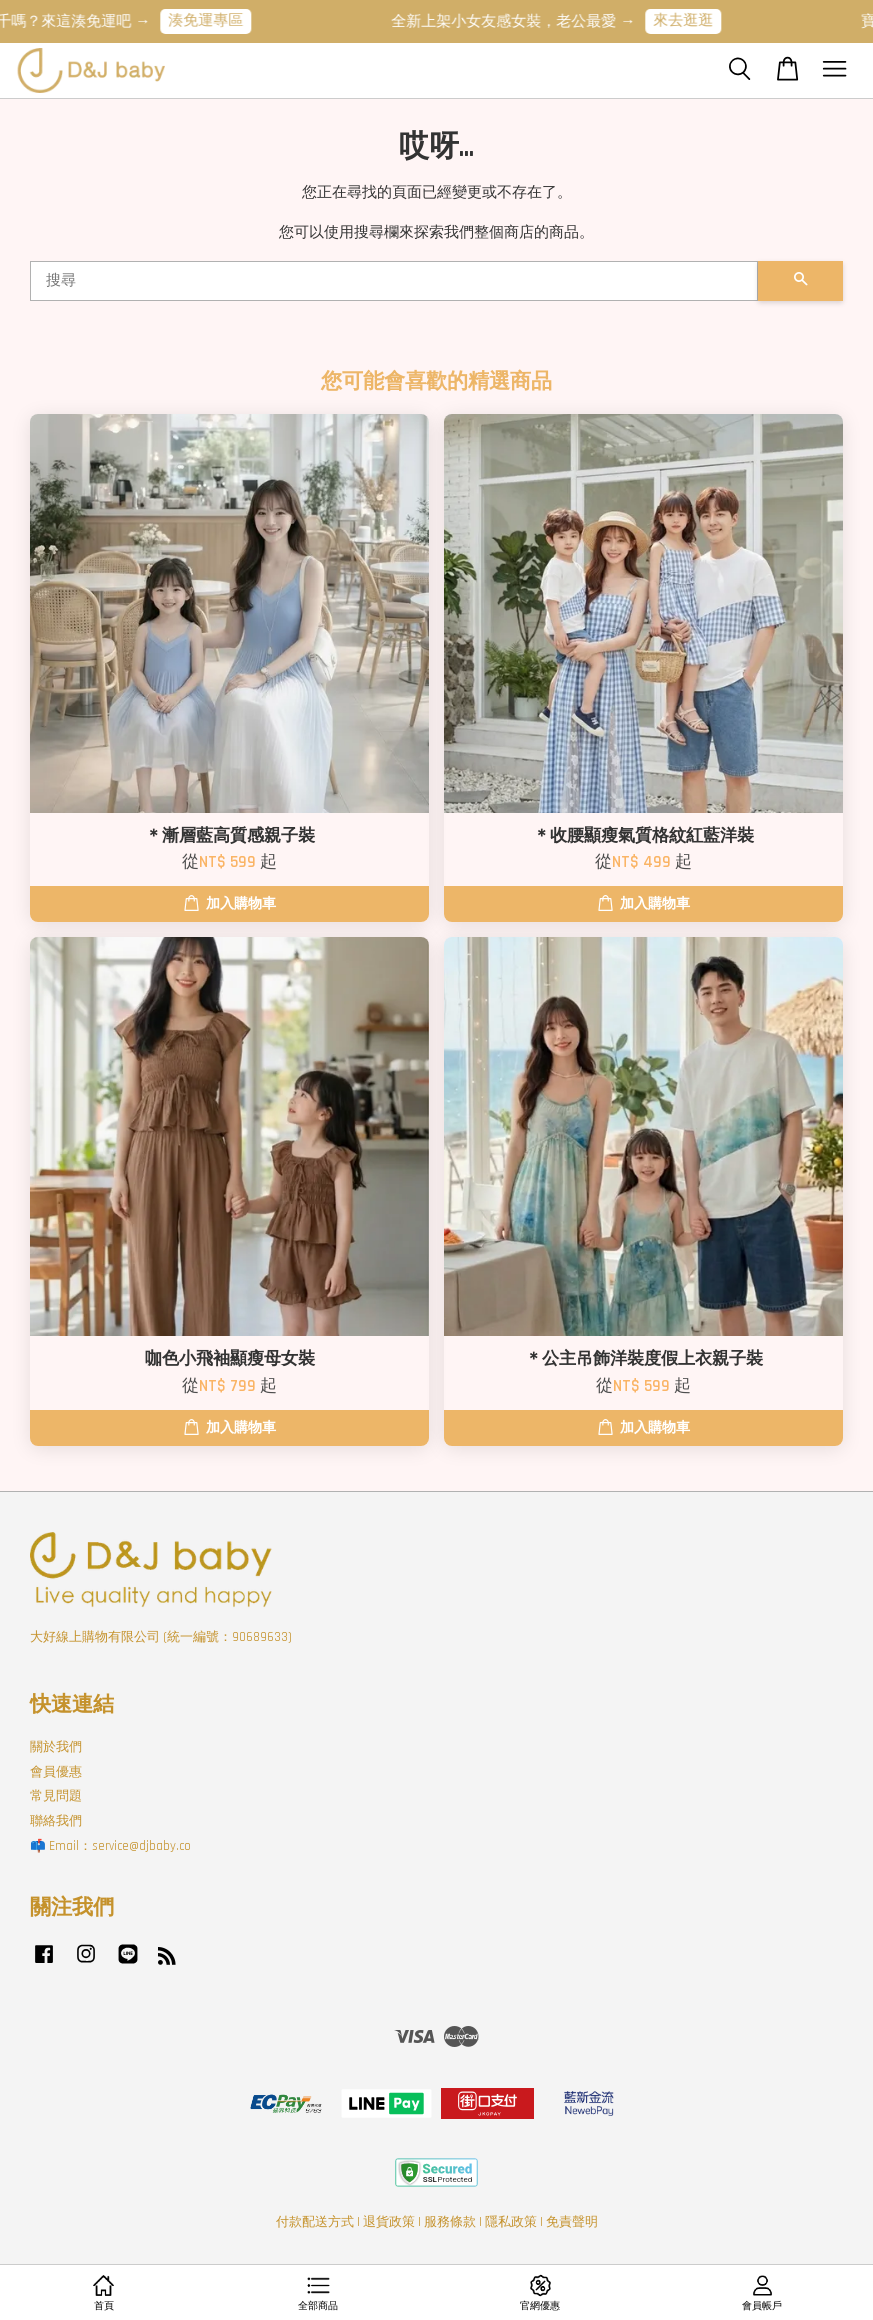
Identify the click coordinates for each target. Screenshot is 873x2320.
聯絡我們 (56, 1821)
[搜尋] (394, 281)
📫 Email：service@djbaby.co (110, 1846)
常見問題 (56, 1796)
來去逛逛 (690, 20)
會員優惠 (56, 1772)
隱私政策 (511, 2222)
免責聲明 (572, 2222)
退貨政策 (389, 2222)
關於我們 (56, 1747)
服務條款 (450, 2222)
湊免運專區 (212, 20)
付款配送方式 (315, 2222)
